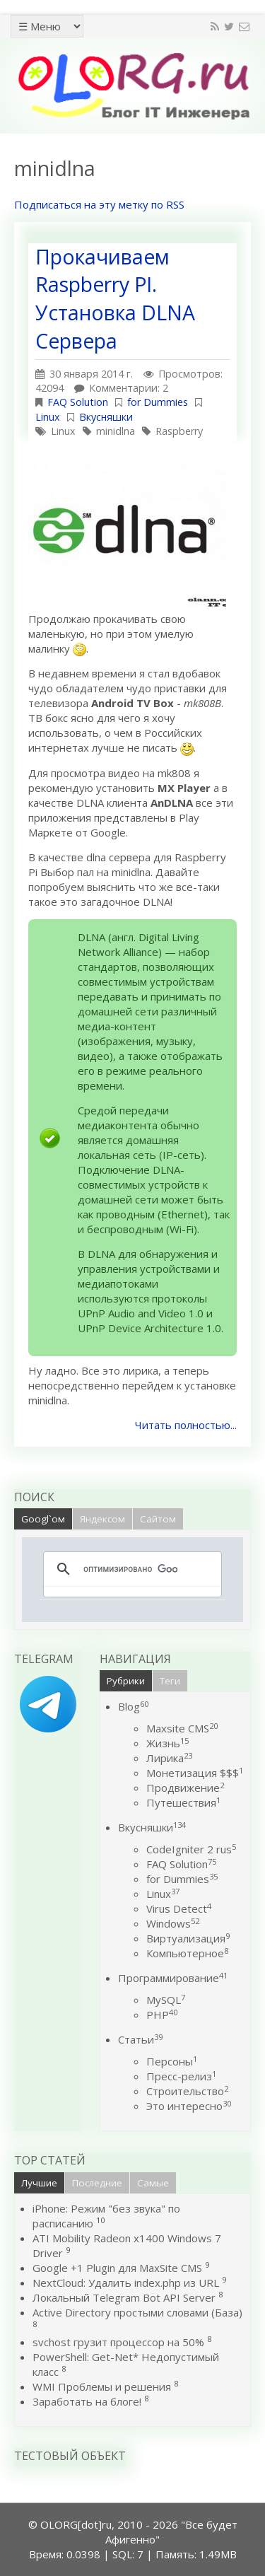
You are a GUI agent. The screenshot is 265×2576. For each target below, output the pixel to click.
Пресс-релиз (181, 2076)
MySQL (165, 2000)
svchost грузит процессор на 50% (118, 2342)
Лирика (169, 1758)
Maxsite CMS (182, 1728)
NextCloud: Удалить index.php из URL (126, 2282)
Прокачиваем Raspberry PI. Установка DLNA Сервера (115, 299)
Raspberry (179, 431)
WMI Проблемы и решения (102, 2386)
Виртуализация (188, 1938)
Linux (47, 417)
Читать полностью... (186, 1425)
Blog (133, 1706)
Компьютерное (187, 1953)
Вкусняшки (106, 417)
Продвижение (185, 1788)
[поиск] (130, 1569)
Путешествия (183, 1802)
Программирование (173, 1978)
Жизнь (167, 1743)
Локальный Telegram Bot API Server (124, 2297)
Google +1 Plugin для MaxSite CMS (117, 2268)
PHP (161, 2014)
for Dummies (157, 402)
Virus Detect (178, 1908)
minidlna (115, 431)
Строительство (187, 2091)
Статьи (140, 2039)
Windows (172, 1923)
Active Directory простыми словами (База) (137, 2312)
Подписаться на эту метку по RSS (99, 204)
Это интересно (188, 2106)
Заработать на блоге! (87, 2401)
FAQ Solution (77, 402)
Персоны (171, 2061)
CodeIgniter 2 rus (191, 1849)
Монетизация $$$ (194, 1773)
